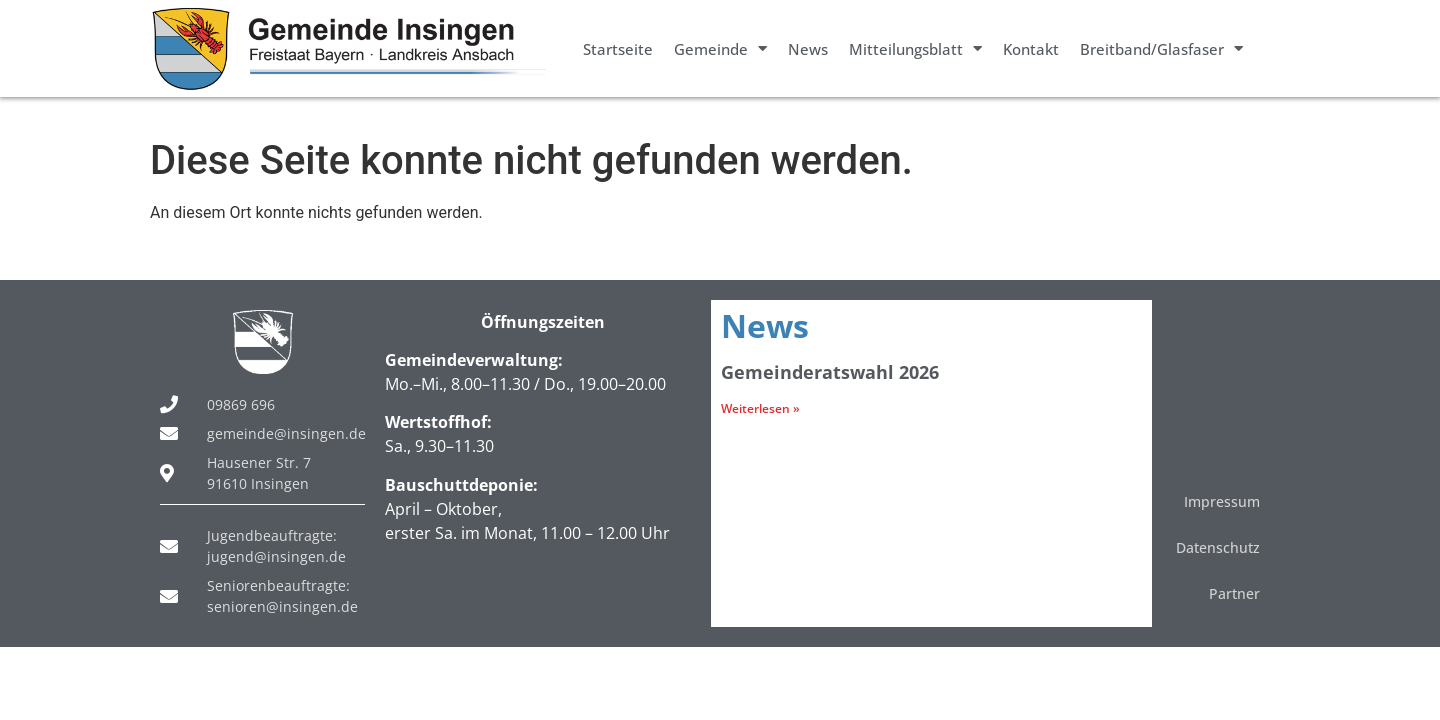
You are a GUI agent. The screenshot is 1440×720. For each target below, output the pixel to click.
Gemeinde (720, 48)
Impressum (1222, 501)
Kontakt (1031, 49)
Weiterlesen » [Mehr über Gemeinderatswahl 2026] (760, 408)
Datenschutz (1218, 547)
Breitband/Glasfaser (1161, 48)
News (808, 49)
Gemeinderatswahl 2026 (830, 372)
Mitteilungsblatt (915, 48)
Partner (1234, 593)
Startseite (618, 49)
